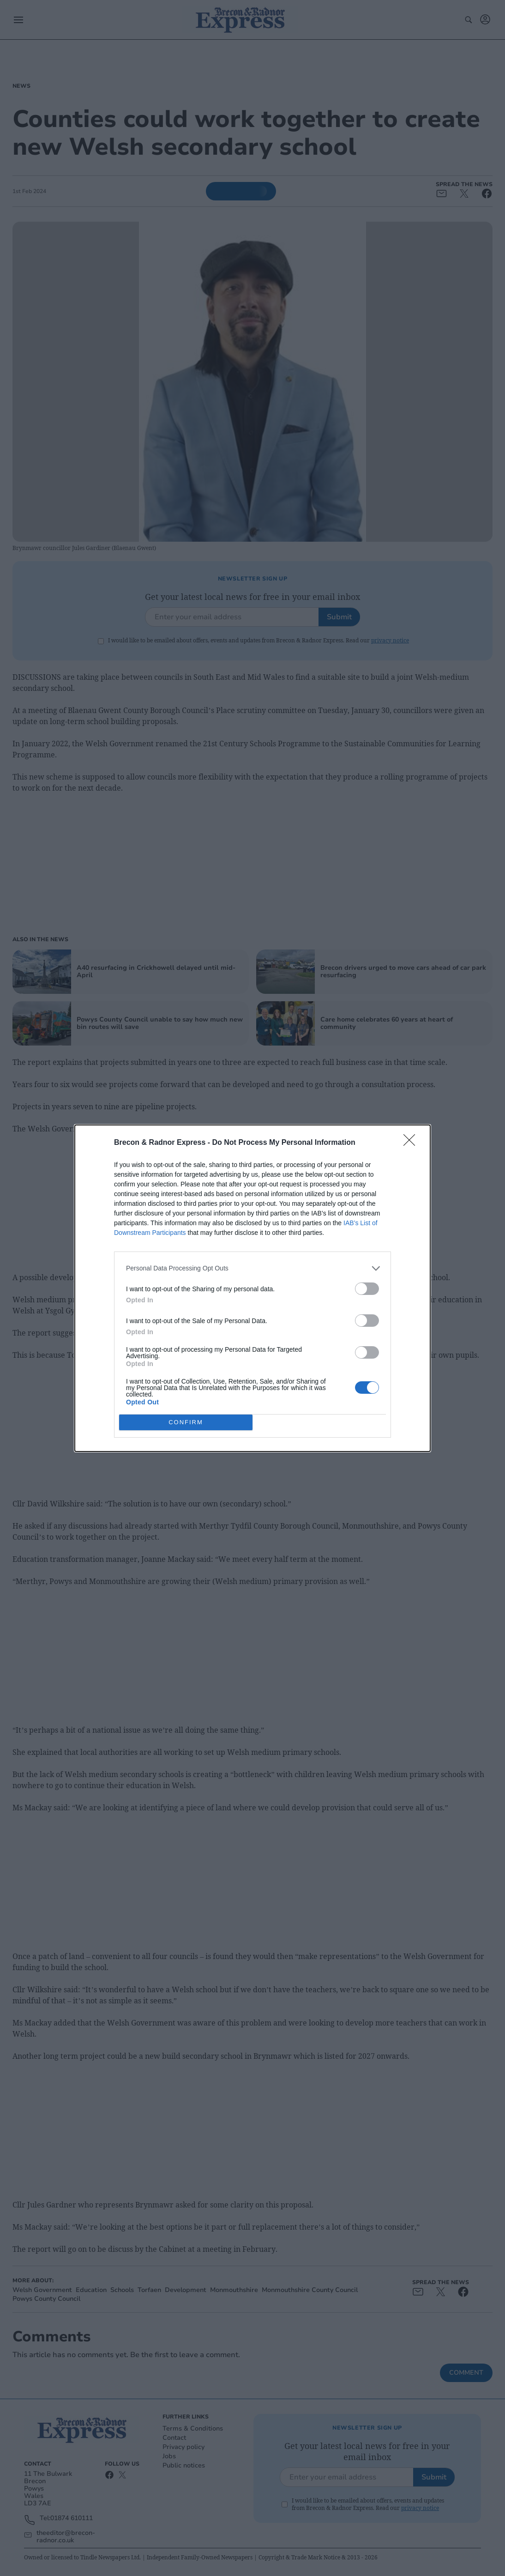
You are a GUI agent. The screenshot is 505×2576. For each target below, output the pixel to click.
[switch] (367, 1288)
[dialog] (252, 1288)
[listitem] (252, 1268)
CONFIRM (185, 1421)
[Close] (412, 1142)
